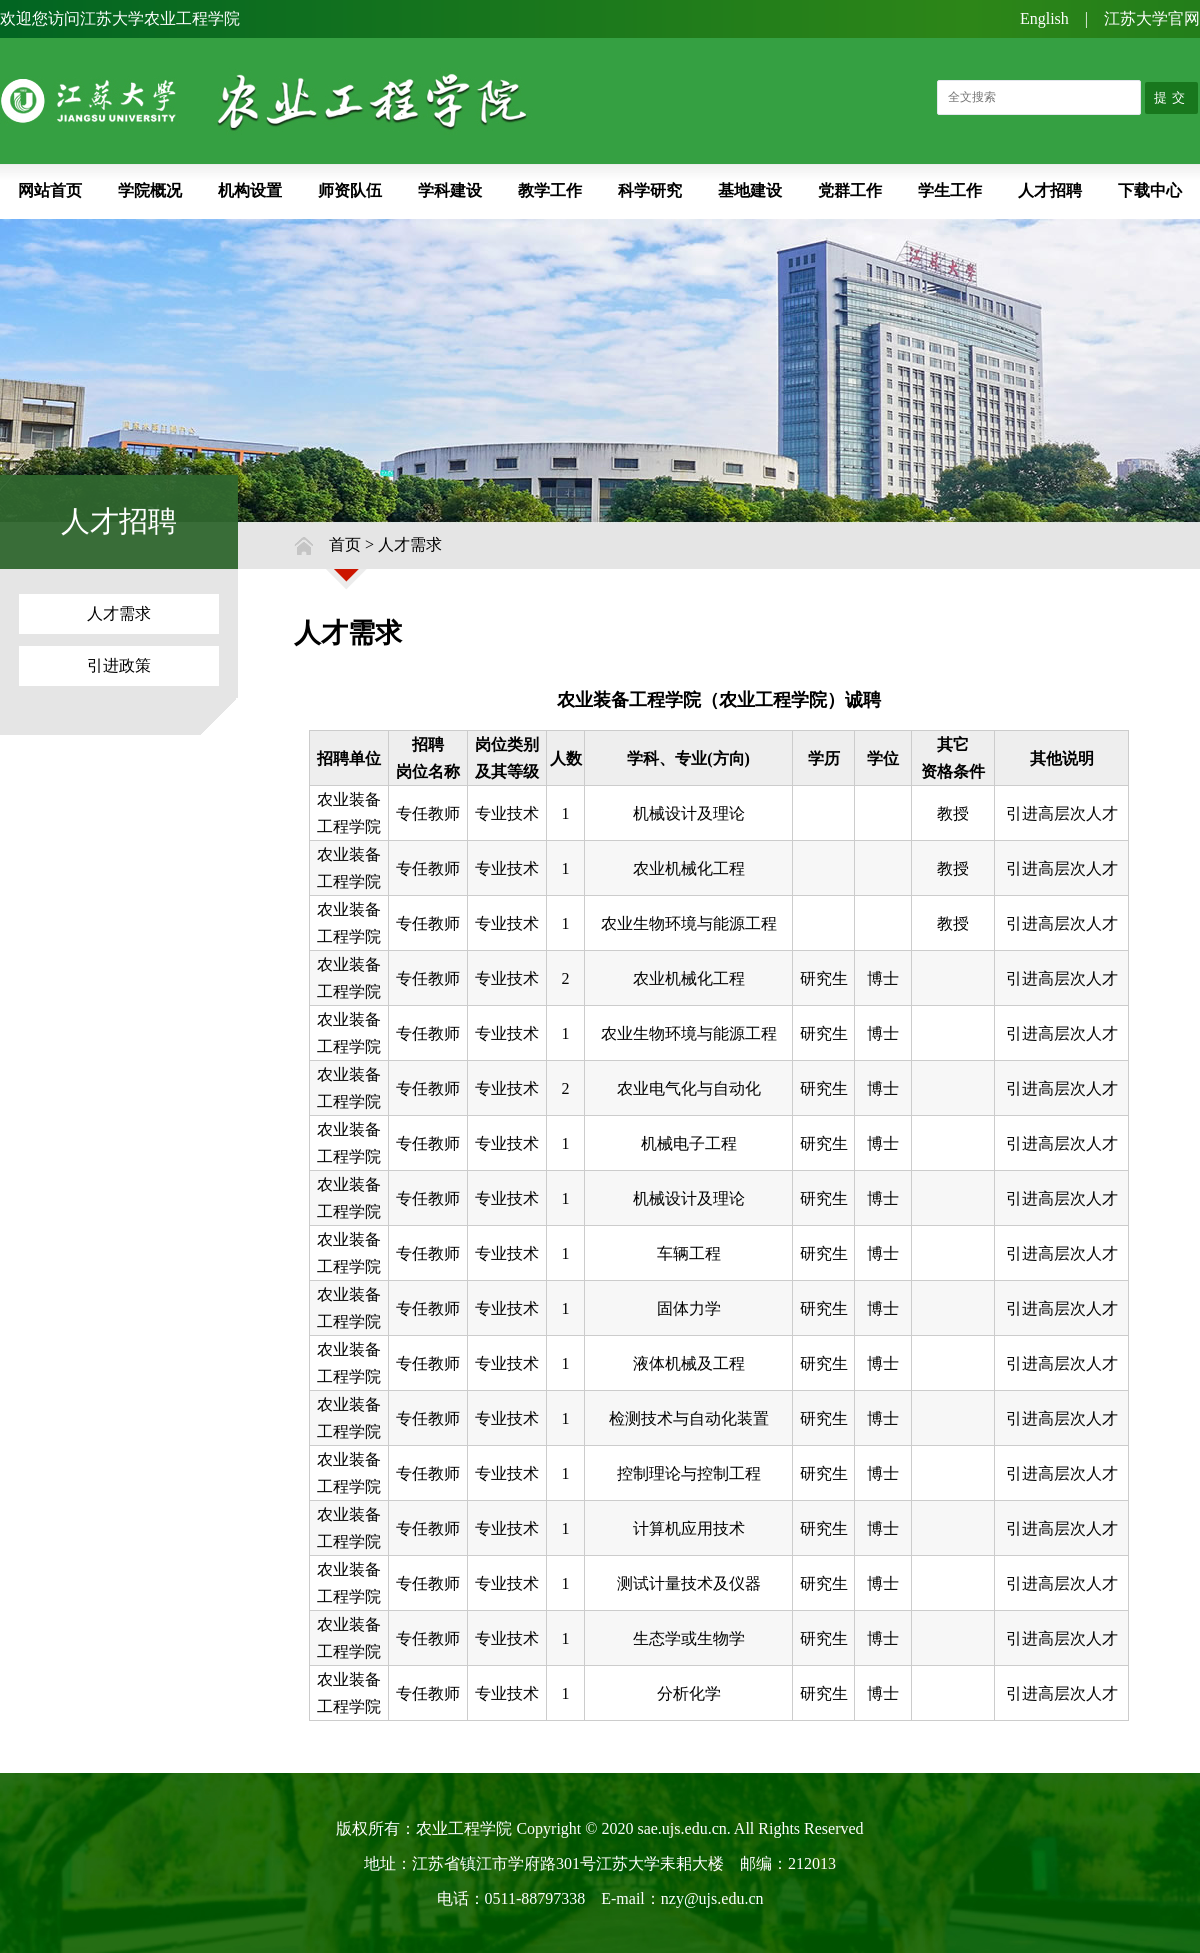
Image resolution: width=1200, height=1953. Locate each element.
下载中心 (1150, 190)
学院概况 (150, 190)
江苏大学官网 (1152, 18)
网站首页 (50, 190)
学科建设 (450, 190)
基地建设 (750, 190)
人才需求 (119, 613)
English (1044, 18)
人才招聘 (1050, 190)
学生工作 (950, 190)
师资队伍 (350, 190)
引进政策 (119, 665)
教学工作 (550, 190)
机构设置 (250, 190)
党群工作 (850, 190)
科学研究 (650, 190)
